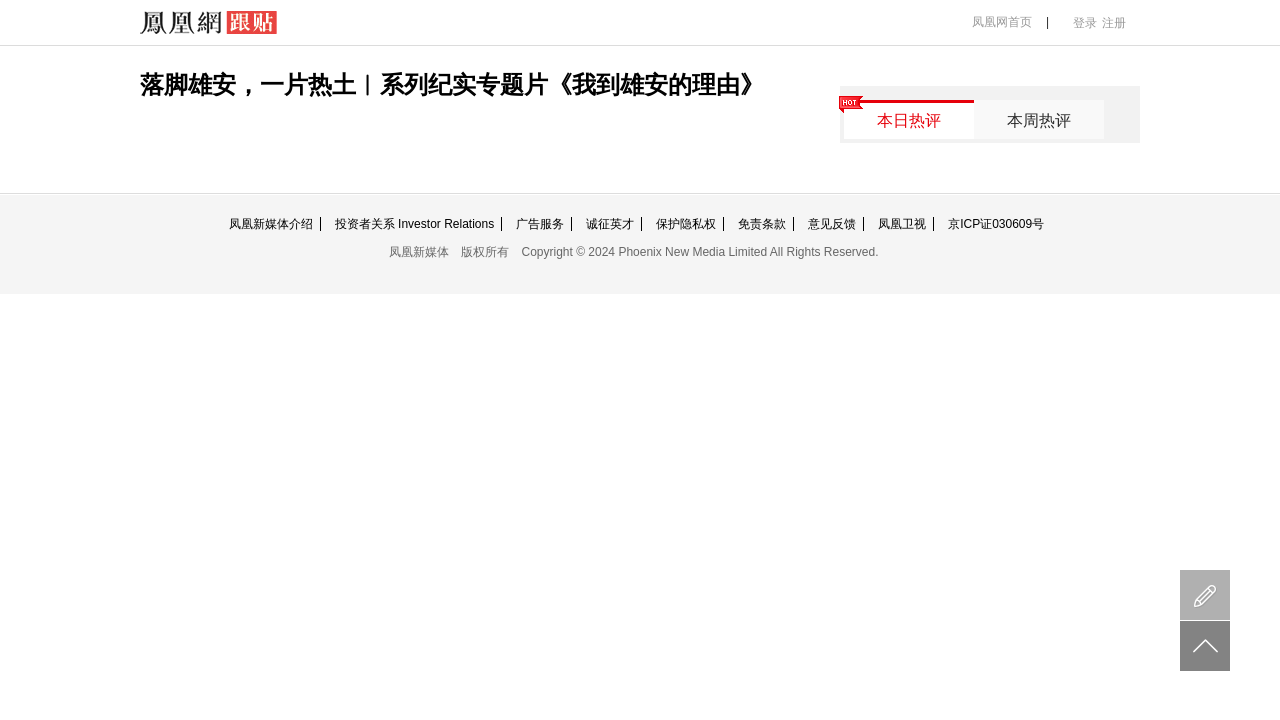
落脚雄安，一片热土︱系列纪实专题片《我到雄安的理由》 (452, 85)
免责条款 (762, 224)
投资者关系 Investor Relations (414, 224)
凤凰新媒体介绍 (271, 224)
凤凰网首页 (1002, 22)
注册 (1114, 23)
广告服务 (540, 224)
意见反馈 (832, 224)
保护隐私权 (686, 224)
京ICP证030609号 (996, 224)
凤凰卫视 (902, 224)
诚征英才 (610, 224)
